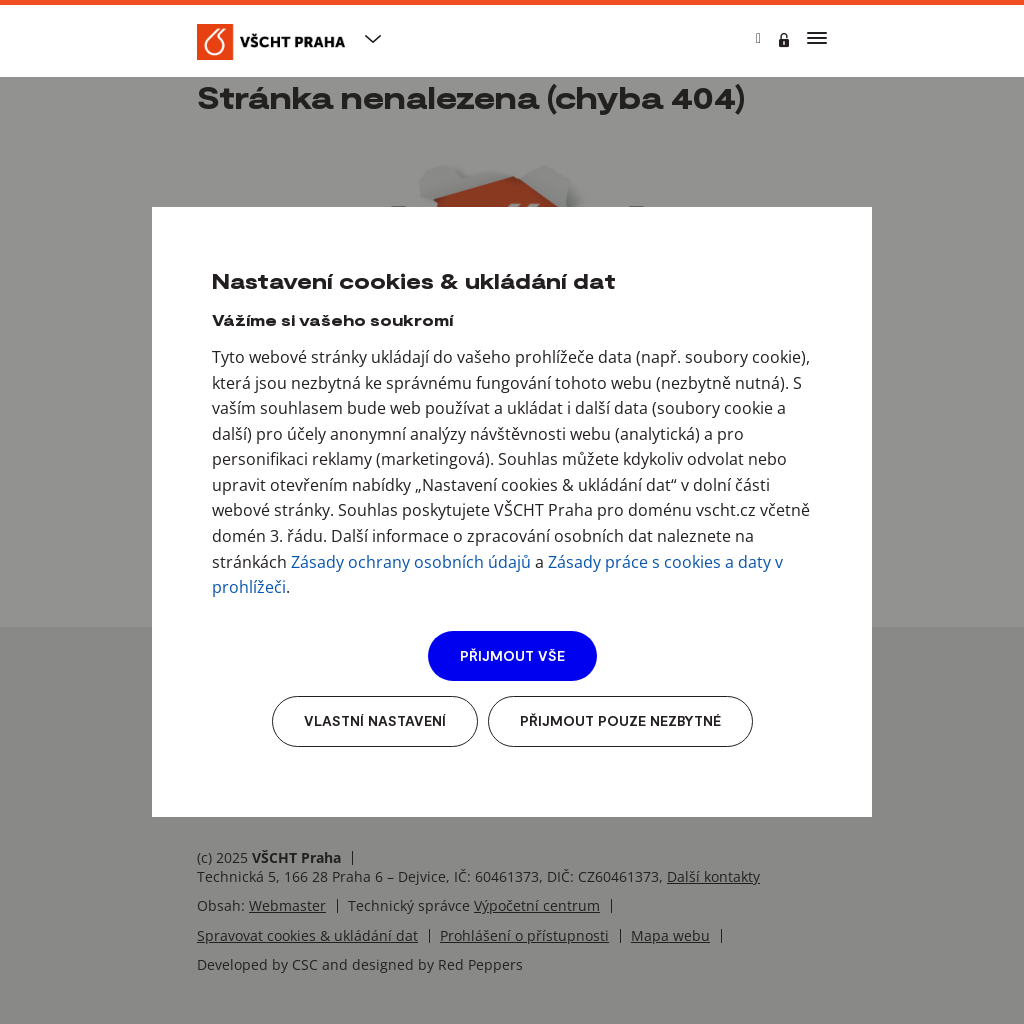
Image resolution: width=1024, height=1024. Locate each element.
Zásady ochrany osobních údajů (411, 562)
